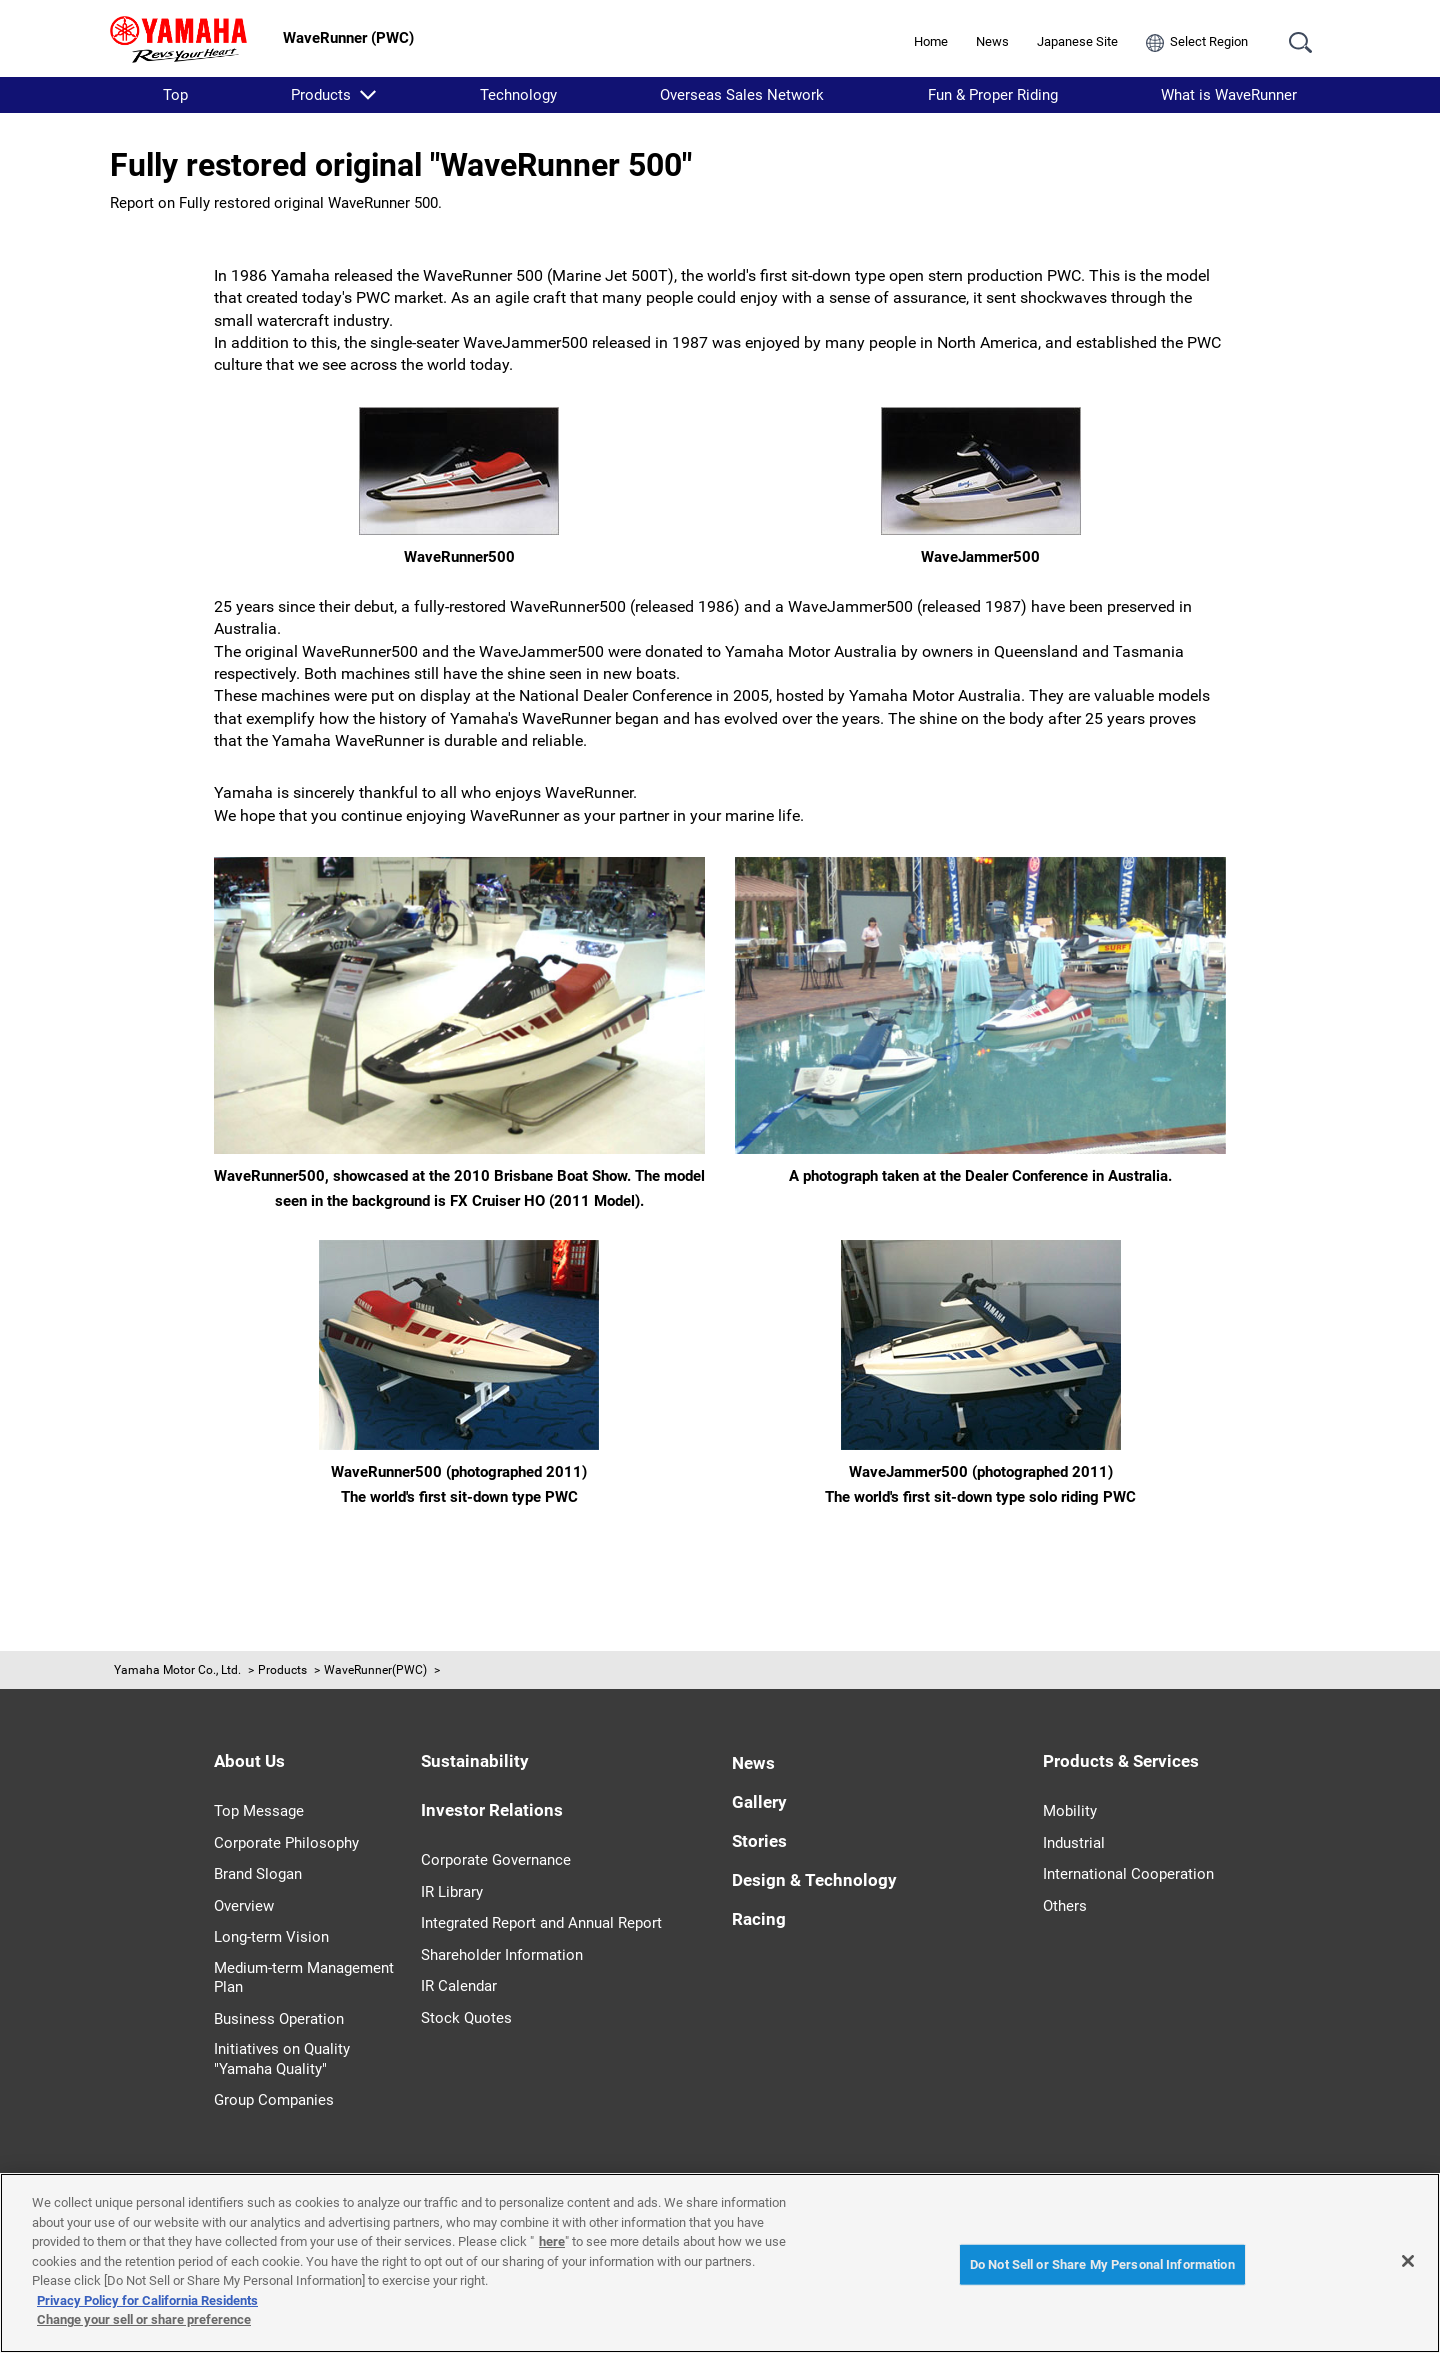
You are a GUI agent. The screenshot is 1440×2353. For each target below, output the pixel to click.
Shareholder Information (502, 1955)
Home (931, 41)
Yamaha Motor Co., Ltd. (177, 1670)
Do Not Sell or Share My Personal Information (1102, 2264)
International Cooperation (1128, 1874)
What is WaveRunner (1229, 95)
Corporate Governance (496, 1860)
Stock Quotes (466, 2018)
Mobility (1070, 1811)
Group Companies (274, 2100)
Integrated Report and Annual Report (541, 1923)
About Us (249, 1761)
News (992, 41)
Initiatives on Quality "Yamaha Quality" (282, 2059)
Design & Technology (814, 1880)
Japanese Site (1077, 41)
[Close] (1408, 2261)
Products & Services (1121, 1761)
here (552, 2241)
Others (1065, 1906)
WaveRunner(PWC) (375, 1670)
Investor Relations (492, 1810)
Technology (518, 95)
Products (321, 95)
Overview (244, 1906)
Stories (759, 1841)
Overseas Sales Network (742, 95)
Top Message (259, 1811)
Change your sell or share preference (144, 2319)
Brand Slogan (258, 1874)
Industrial (1074, 1843)
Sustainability (475, 1761)
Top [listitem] (175, 95)
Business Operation (279, 2019)
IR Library (452, 1892)
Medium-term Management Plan (304, 1978)
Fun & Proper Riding (993, 95)
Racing (759, 1919)
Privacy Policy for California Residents (147, 2300)
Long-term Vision (271, 1937)
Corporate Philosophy (286, 1843)
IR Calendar (459, 1986)
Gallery (759, 1802)
